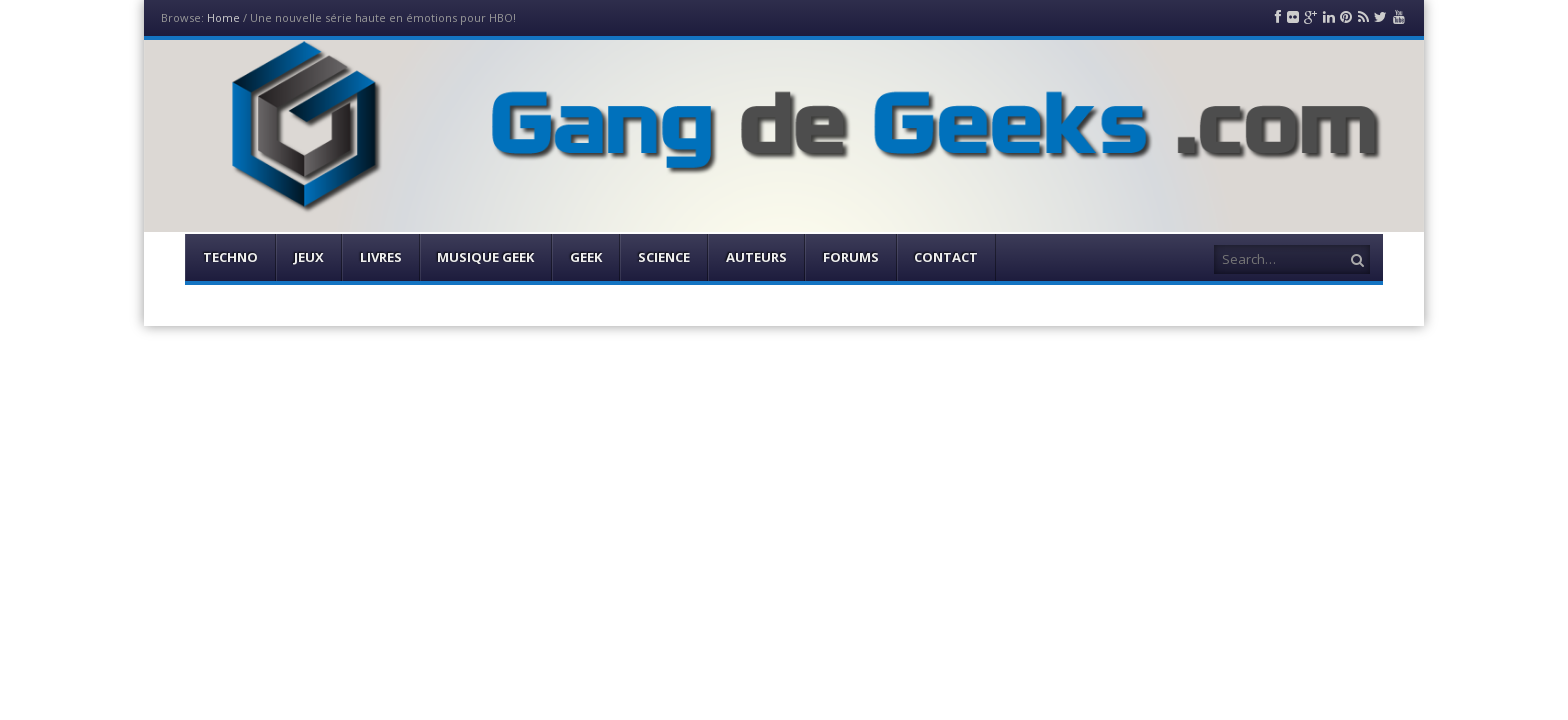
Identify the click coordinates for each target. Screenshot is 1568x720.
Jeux (309, 257)
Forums (851, 257)
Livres (381, 257)
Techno (230, 257)
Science (664, 257)
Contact (946, 257)
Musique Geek (485, 257)
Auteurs (756, 257)
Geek (586, 257)
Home (223, 17)
